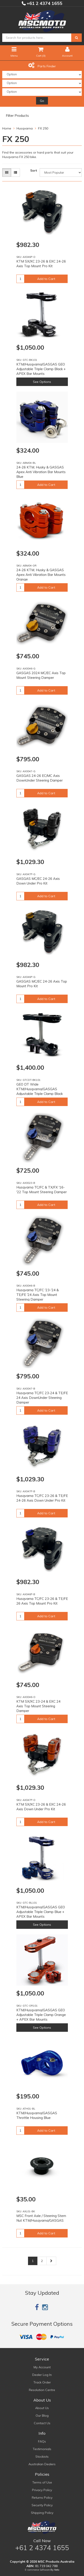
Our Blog (42, 2416)
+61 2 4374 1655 (44, 3)
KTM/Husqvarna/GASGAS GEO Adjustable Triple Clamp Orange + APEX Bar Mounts (41, 2015)
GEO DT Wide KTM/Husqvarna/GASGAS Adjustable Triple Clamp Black (39, 1089)
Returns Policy (42, 2498)
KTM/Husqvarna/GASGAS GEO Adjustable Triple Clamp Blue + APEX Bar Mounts (40, 1912)
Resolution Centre (42, 2390)
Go (42, 101)
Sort (33, 170)
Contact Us (42, 2423)
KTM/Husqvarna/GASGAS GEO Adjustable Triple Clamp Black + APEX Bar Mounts (41, 369)
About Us (42, 2408)
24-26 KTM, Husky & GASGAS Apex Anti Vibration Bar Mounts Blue (41, 472)
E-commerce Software (37, 2569)
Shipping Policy (42, 2513)
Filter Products (17, 116)
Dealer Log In (42, 2375)
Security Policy (42, 2505)
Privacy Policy (42, 2490)
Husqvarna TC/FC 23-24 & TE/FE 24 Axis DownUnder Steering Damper (42, 1397)
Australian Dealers (42, 2464)
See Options (42, 382)
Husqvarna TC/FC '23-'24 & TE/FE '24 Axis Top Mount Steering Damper (37, 1294)
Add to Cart (46, 279)
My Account (42, 2367)
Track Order (42, 2382)
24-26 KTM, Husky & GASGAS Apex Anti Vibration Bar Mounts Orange (41, 574)
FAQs (42, 2441)
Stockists (42, 2457)
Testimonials (42, 2449)
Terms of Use (42, 2482)
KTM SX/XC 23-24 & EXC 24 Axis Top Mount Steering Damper (38, 1706)
